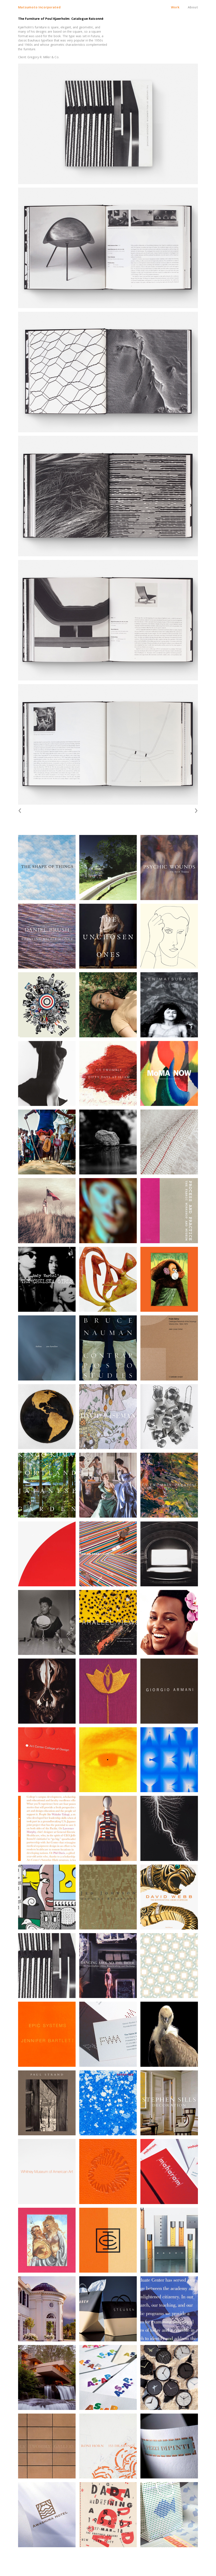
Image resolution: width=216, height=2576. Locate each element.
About (193, 7)
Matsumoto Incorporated (39, 7)
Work (175, 7)
